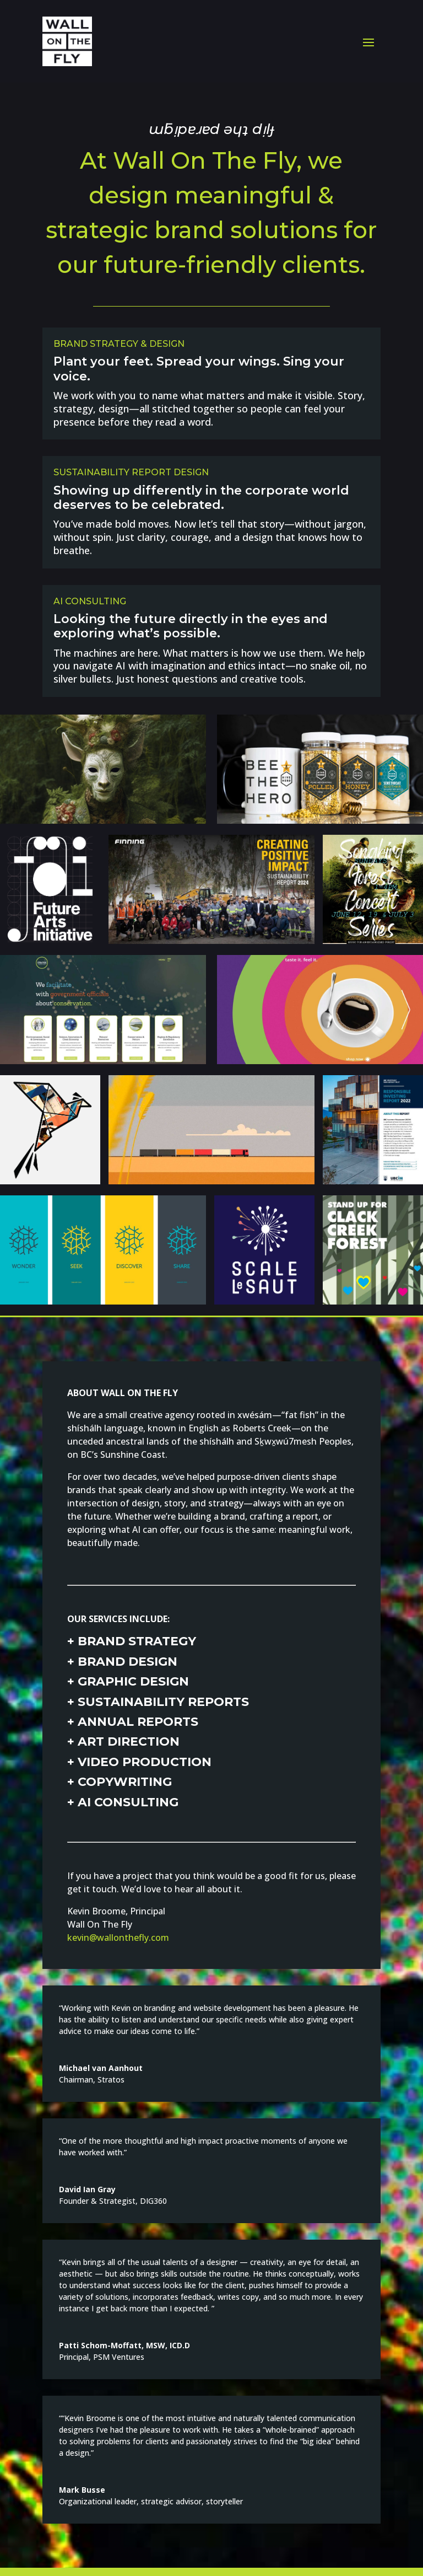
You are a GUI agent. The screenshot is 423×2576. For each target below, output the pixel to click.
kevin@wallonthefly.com (118, 1937)
